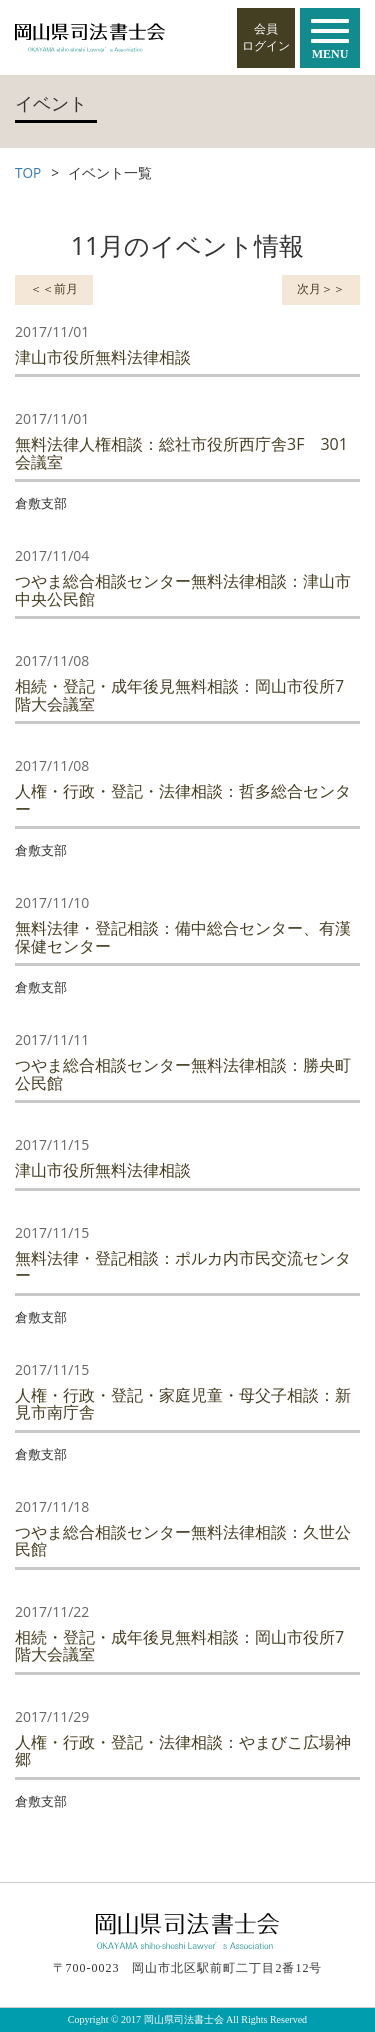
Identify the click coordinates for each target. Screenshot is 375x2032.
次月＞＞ (321, 288)
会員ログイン (266, 37)
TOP (28, 172)
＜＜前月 (54, 288)
